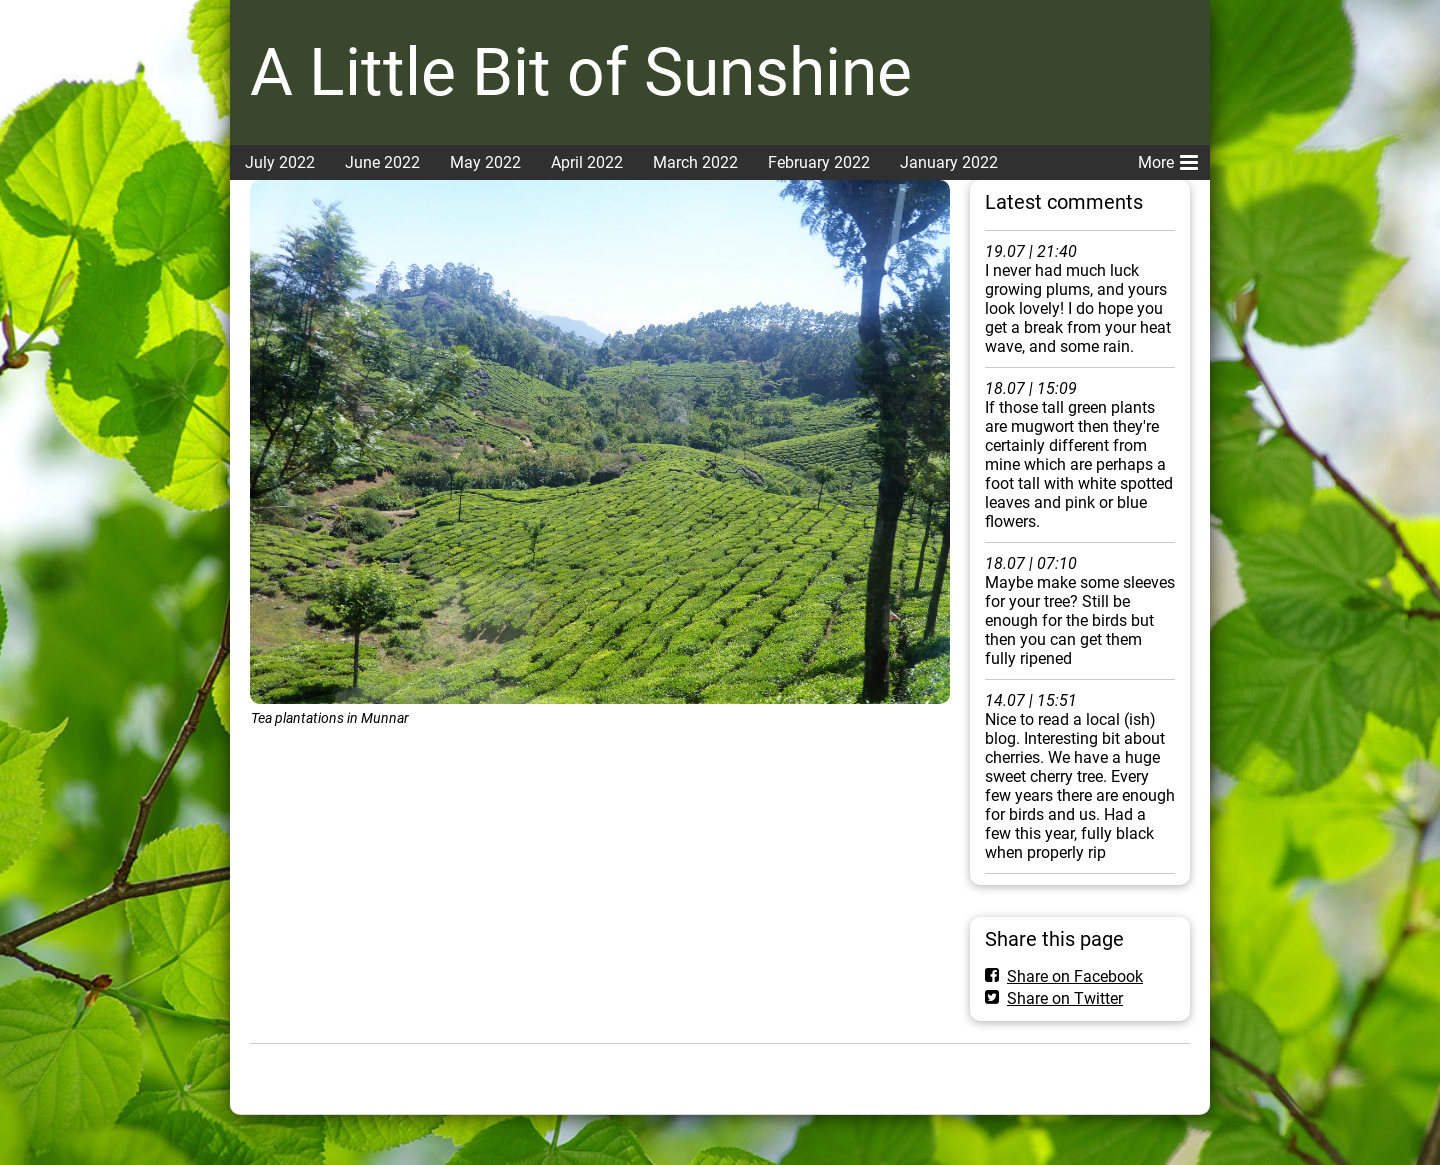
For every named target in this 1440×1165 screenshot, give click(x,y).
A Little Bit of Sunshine (581, 72)
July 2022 (280, 162)
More (1168, 159)
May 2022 (485, 162)
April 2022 (587, 162)
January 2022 (949, 162)
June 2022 (382, 162)
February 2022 (819, 162)
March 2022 (695, 162)
